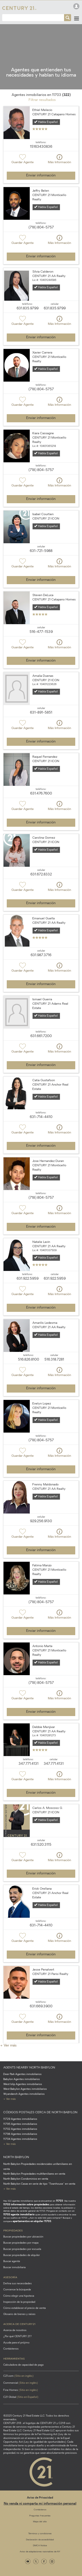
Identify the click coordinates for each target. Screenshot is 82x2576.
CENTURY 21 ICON (45, 518)
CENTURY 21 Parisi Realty (50, 1974)
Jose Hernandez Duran (48, 1161)
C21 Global (20, 2397)
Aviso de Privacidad (40, 2497)
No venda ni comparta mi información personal (40, 2504)
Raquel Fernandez (44, 757)
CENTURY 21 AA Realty (49, 276)
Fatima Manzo (42, 1565)
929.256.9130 (41, 1521)
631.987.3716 (41, 955)
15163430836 (41, 147)
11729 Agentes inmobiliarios (20, 2119)
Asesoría (10, 2277)
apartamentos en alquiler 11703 (32, 2221)
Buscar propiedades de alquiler (21, 2255)
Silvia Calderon (42, 271)
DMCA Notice (40, 2545)
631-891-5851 (41, 712)
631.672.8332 (41, 874)
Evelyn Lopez (41, 1403)
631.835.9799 (27, 308)
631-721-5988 (41, 551)
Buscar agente (11, 2261)
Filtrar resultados (42, 100)
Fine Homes (20, 2390)
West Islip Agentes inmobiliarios (22, 2084)
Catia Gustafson (43, 1080)
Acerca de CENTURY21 (19, 2324)
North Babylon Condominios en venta (25, 2179)
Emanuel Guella (43, 918)
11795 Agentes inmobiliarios (20, 2124)
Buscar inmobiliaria (14, 2267)
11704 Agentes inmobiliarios (20, 2139)
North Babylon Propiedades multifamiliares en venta (34, 2174)
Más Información (59, 159)
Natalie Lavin (41, 1242)
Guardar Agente (22, 159)
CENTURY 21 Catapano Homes (54, 114)
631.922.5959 (27, 1278)
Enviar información (41, 175)
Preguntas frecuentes (40, 2516)
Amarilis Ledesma (44, 1323)
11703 (59, 2201)
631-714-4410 (41, 1117)
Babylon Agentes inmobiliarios (21, 2079)
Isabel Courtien (43, 514)
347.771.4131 (28, 1764)
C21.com (18, 2376)
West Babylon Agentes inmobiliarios (25, 2089)
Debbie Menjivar (43, 1727)
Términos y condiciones (40, 2533)
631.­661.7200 (41, 1036)
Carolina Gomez (43, 838)
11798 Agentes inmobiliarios (20, 2134)
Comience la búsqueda (17, 2289)
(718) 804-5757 (41, 227)
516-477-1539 (41, 632)
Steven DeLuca (42, 595)
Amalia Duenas (42, 676)
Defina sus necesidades (17, 2283)
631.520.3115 (41, 1845)
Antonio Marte (42, 1646)
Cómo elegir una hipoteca (18, 2296)
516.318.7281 (54, 1359)
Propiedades (13, 2230)
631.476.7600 (41, 793)
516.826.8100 (28, 1359)
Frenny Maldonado (45, 1484)
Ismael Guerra (42, 999)
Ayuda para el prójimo (16, 2342)
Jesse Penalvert (43, 1969)
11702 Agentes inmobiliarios (20, 2129)
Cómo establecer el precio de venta (24, 2308)
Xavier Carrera (42, 352)
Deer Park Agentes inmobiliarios (22, 2074)
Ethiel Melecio (42, 110)
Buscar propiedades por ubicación (23, 2237)
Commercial (20, 2383)
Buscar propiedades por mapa (20, 2243)
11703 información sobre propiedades (26, 2204)
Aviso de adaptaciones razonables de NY (40, 2552)
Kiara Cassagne (43, 433)
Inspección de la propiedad (19, 2302)
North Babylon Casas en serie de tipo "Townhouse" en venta (39, 2184)
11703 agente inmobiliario (19, 2214)
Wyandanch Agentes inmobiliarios (24, 2094)
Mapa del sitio (40, 2522)
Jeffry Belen (40, 191)
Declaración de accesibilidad (40, 2540)
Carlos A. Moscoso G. (47, 1808)
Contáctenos (11, 2349)
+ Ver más (8, 2045)
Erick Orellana (42, 1889)
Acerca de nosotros (14, 2330)
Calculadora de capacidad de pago (23, 2365)
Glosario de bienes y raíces (19, 2314)
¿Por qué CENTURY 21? (17, 2336)
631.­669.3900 (41, 2006)
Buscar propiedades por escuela (22, 2249)
